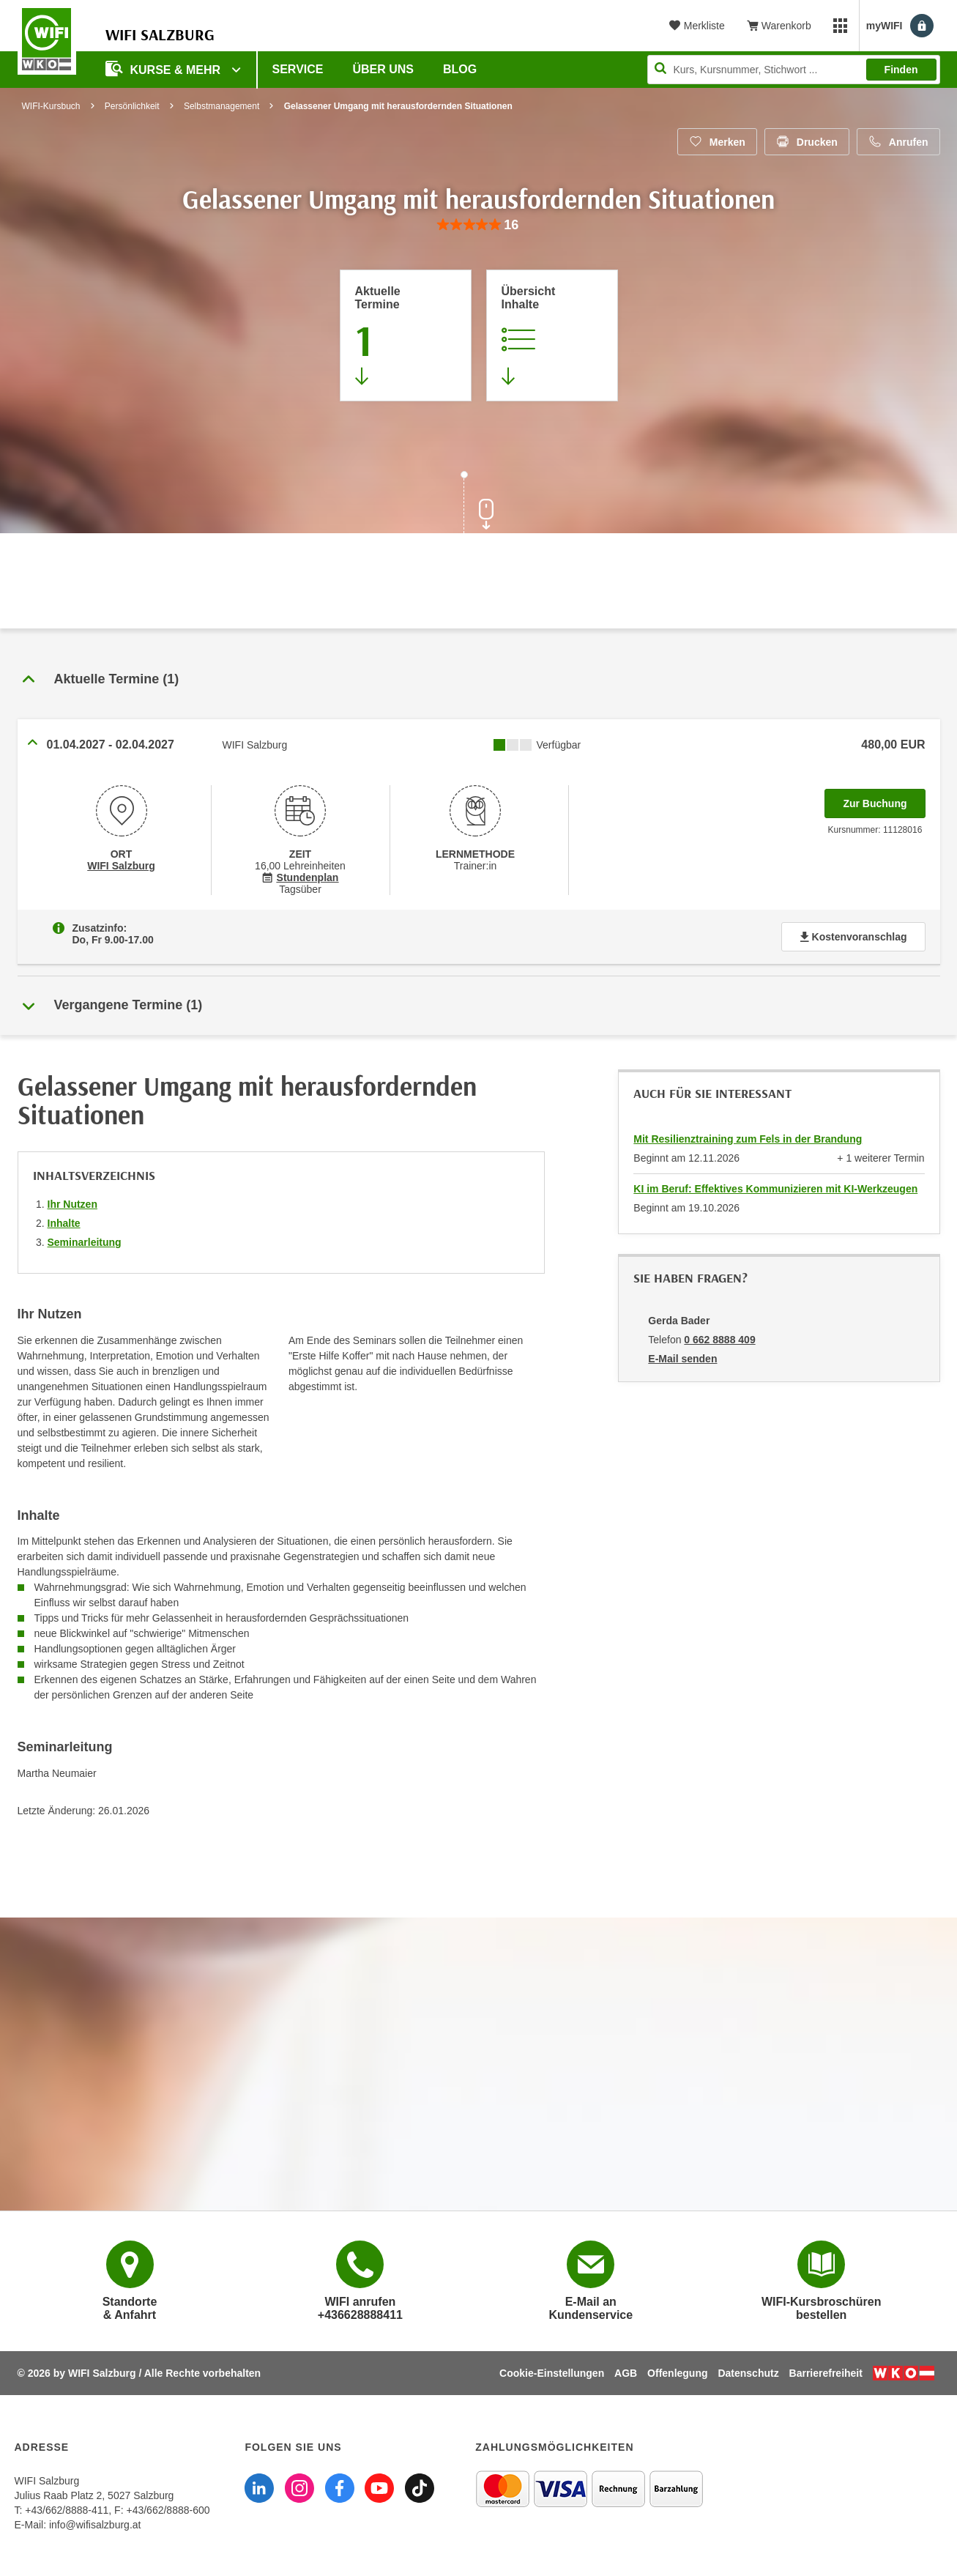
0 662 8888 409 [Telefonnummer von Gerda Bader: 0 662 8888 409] (719, 1339)
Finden (901, 69)
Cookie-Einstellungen (551, 2373)
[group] (478, 225)
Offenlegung (677, 2373)
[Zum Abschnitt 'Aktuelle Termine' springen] (406, 335)
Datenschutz (748, 2373)
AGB (625, 2373)
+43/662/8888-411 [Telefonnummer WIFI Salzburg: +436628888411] (66, 2510)
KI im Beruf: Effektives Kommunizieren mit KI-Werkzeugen (775, 1189)
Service (298, 69)
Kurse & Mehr (164, 68)
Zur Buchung (884, 799)
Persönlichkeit (132, 106)
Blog (460, 69)
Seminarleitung (85, 1242)
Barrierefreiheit (826, 2373)
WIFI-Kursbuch (51, 106)
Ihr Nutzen (72, 1204)
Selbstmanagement (221, 106)
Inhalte (64, 1223)
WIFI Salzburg (121, 866)
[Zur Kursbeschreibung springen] (552, 335)
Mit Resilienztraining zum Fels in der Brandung (747, 1139)
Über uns (383, 69)
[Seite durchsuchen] (793, 69)
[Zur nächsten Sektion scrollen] (479, 504)
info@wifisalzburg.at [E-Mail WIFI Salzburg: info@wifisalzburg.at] (95, 2525)
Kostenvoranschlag (853, 937)
